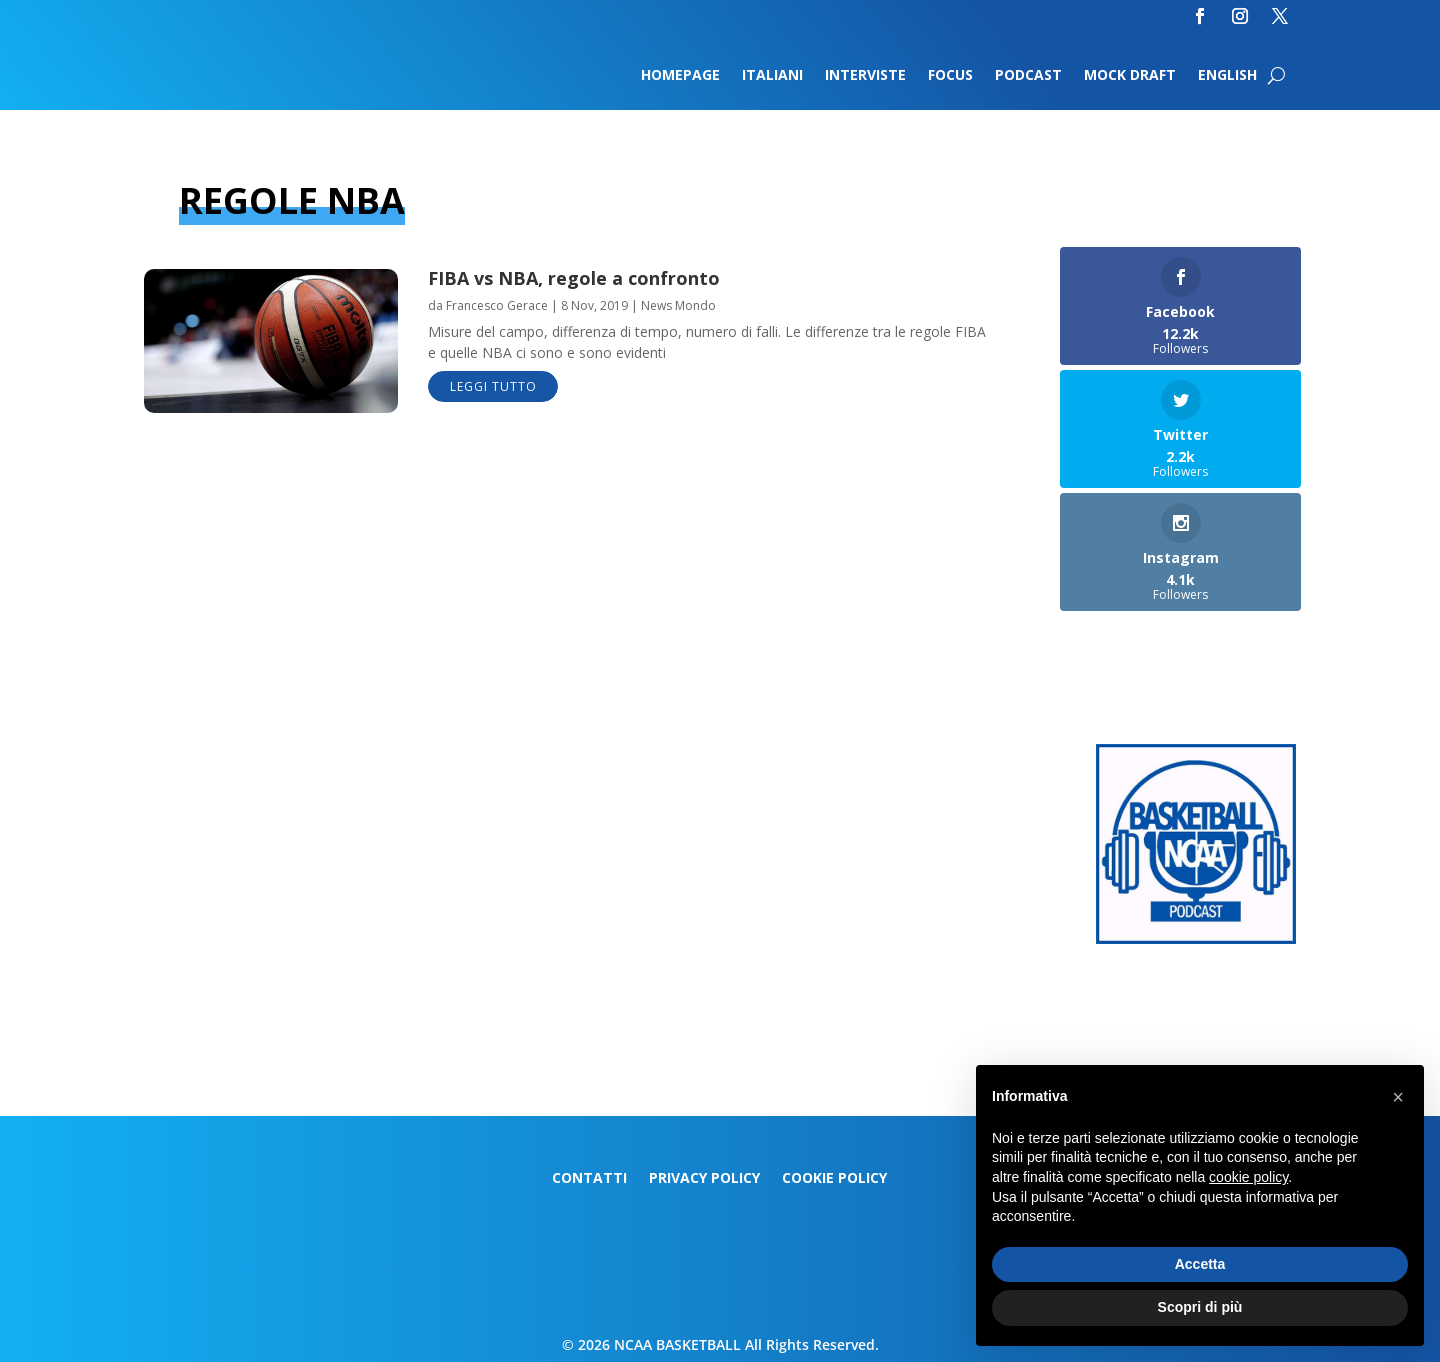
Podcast (1028, 76)
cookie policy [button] (1248, 1177)
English (1227, 76)
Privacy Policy (704, 1179)
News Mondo (678, 305)
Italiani (772, 76)
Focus (950, 76)
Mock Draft (1130, 76)
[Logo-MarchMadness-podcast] (1196, 938)
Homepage (680, 76)
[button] (1398, 1097)
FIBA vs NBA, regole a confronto (574, 278)
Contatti (589, 1179)
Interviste (865, 76)
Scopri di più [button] (1200, 1307)
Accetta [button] (1200, 1264)
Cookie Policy (834, 1179)
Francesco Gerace (497, 305)
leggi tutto (493, 386)
